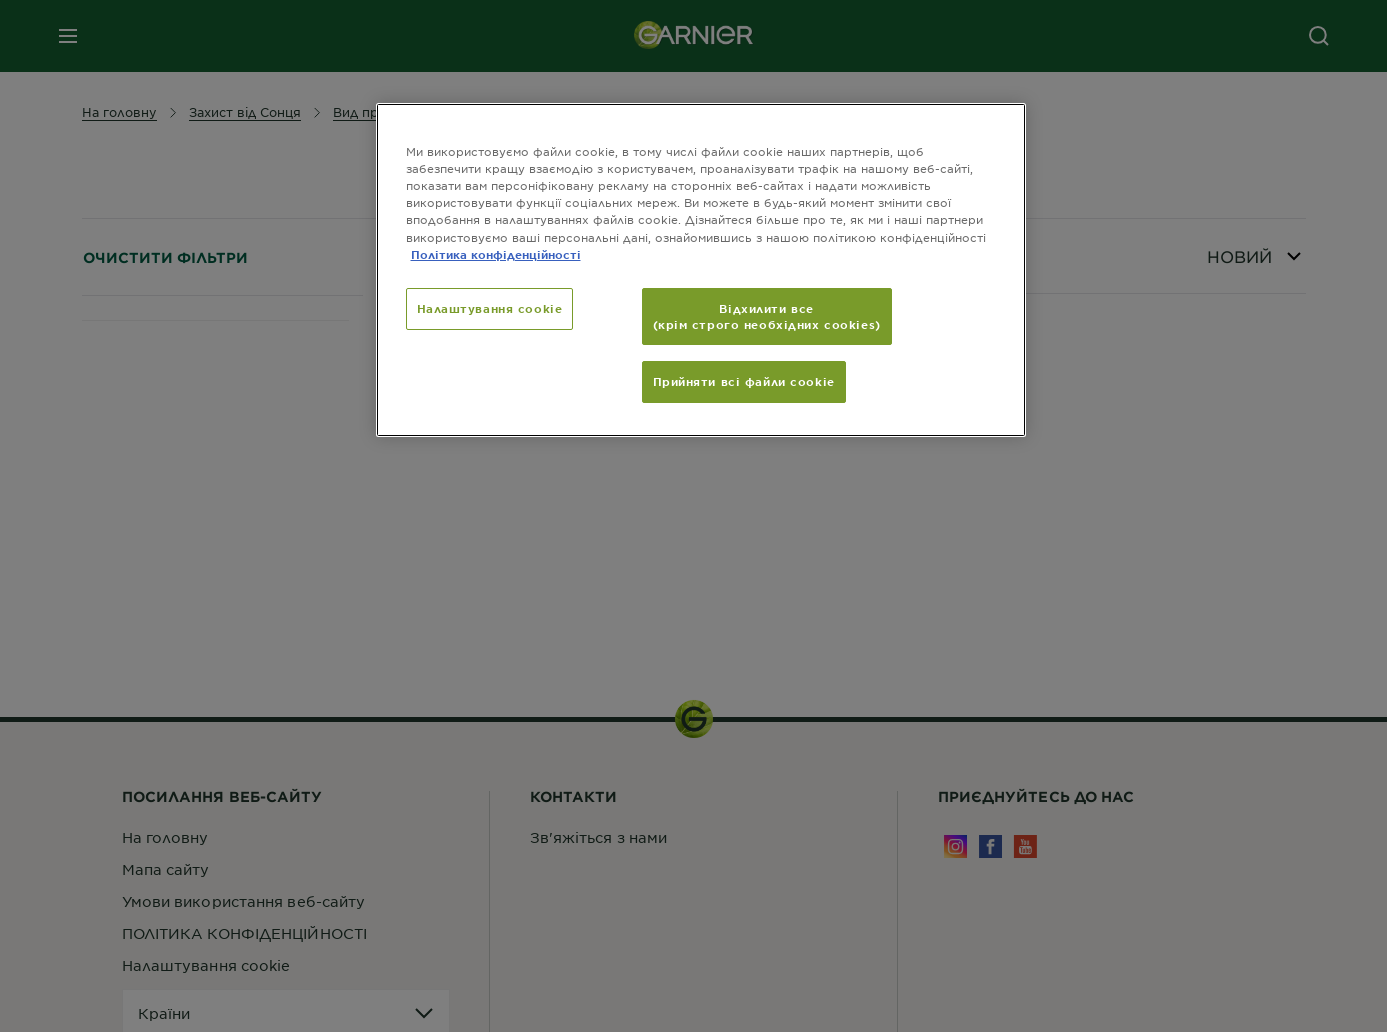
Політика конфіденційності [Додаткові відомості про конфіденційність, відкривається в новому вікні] (496, 254)
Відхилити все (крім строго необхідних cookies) (767, 316)
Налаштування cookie (490, 308)
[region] (701, 270)
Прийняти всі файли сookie (744, 381)
